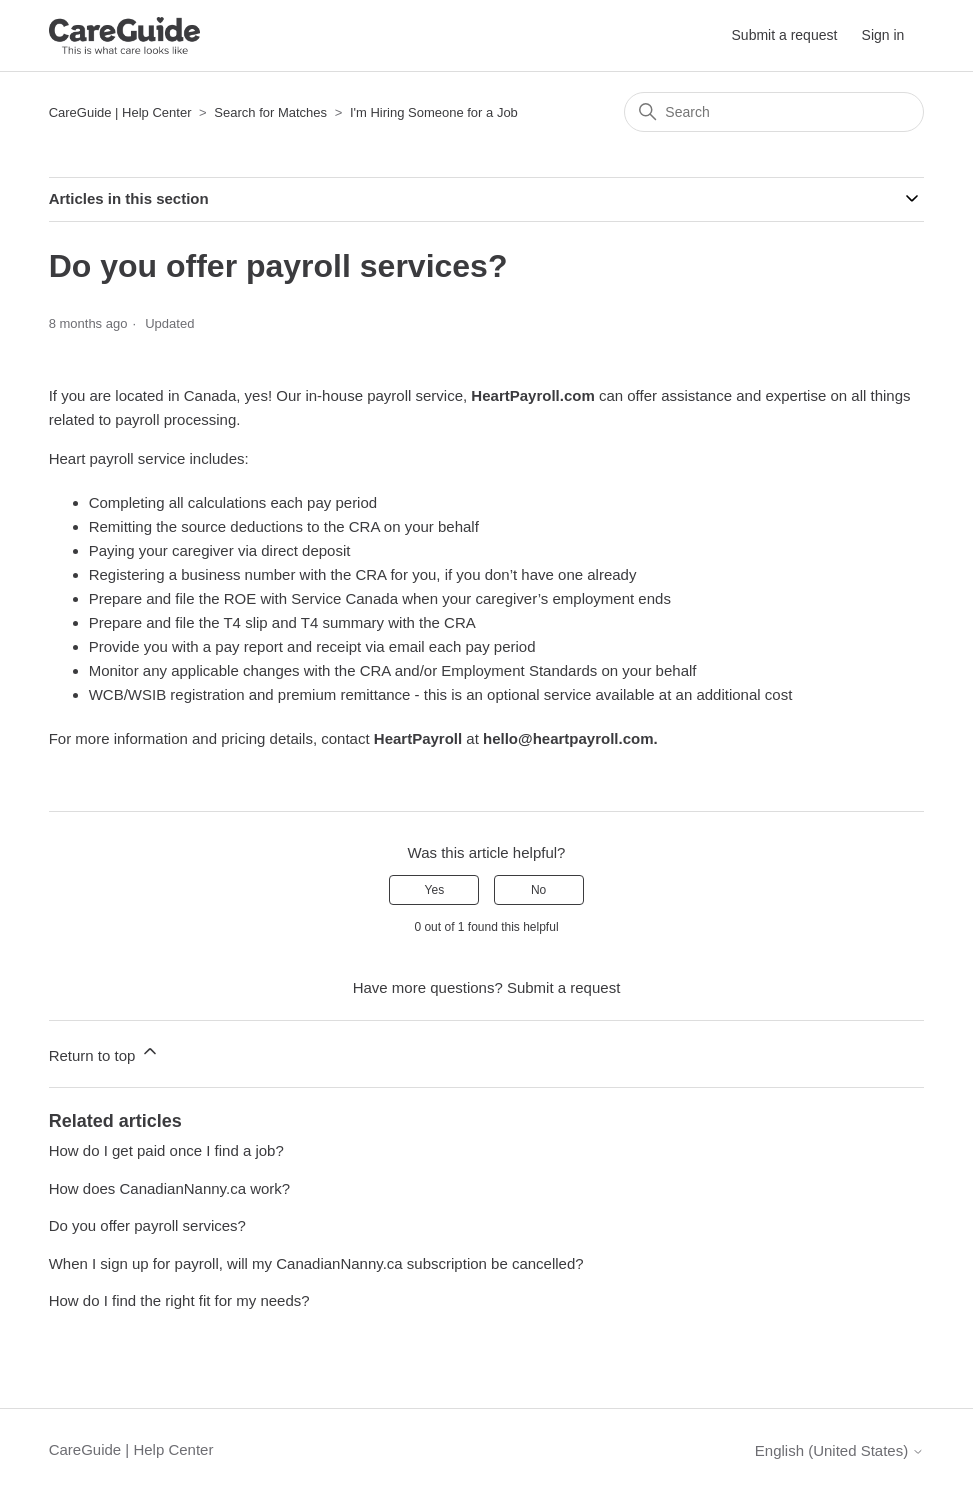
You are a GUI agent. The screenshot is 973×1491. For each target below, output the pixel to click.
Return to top (104, 1052)
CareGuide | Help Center (120, 112)
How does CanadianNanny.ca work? (170, 1188)
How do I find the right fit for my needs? (179, 1300)
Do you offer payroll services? (147, 1225)
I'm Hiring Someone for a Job (434, 112)
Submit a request (785, 35)
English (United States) (840, 1450)
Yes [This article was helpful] (435, 890)
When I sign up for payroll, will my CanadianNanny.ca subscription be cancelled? (316, 1263)
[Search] (774, 112)
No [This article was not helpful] (538, 890)
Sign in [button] (883, 35)
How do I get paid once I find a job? (166, 1150)
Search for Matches (270, 112)
